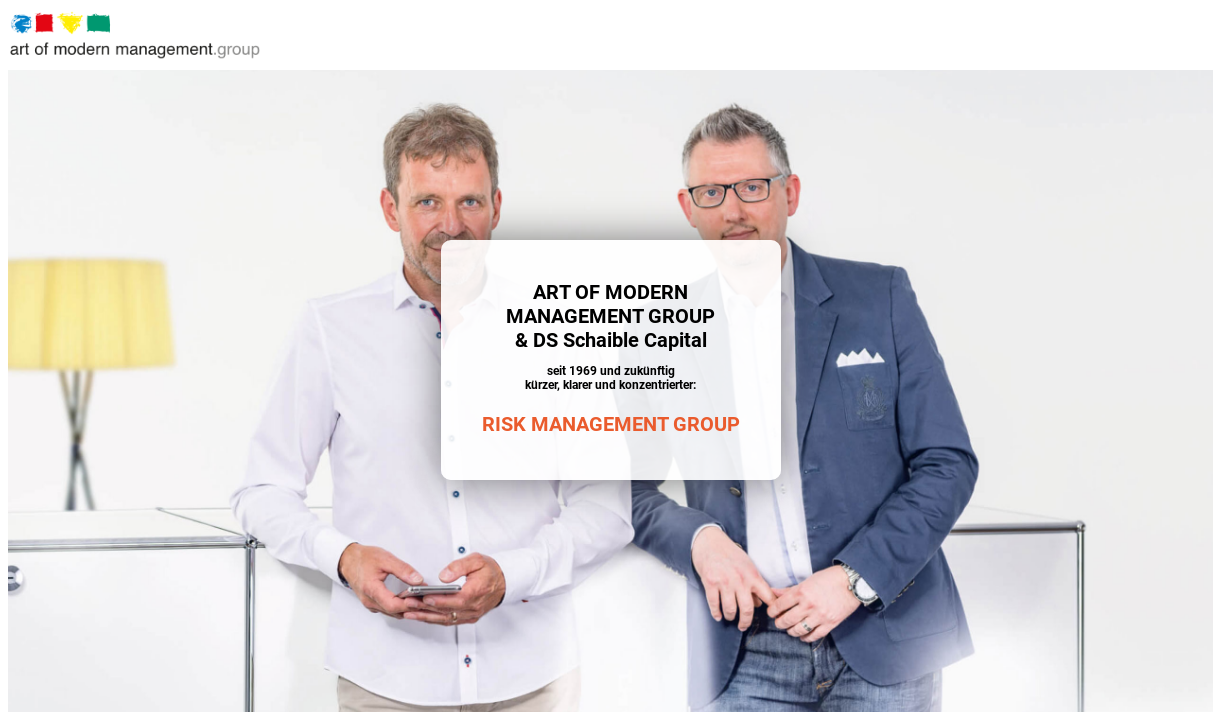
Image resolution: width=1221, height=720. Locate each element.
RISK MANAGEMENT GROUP (611, 424)
